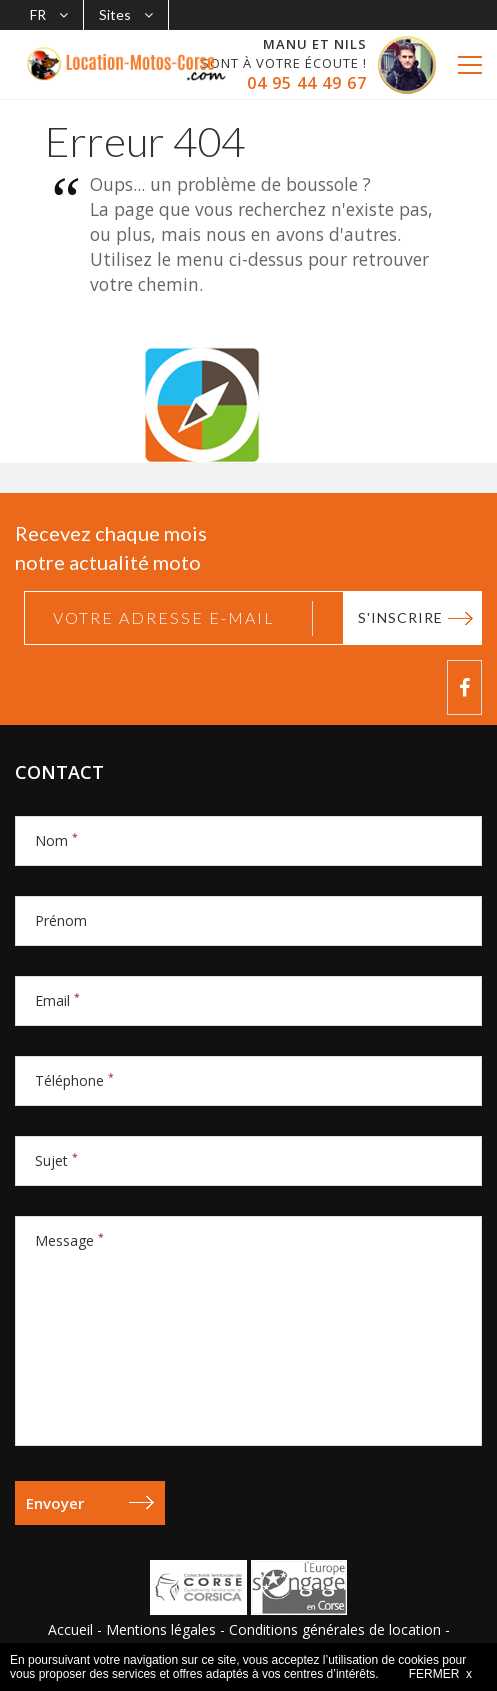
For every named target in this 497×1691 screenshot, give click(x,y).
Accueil (70, 1629)
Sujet (56, 1160)
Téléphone (74, 1080)
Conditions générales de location (335, 1629)
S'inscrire (400, 617)
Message (69, 1240)
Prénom (61, 920)
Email (57, 1000)
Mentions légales (161, 1629)
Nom (56, 840)
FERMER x (440, 1674)
